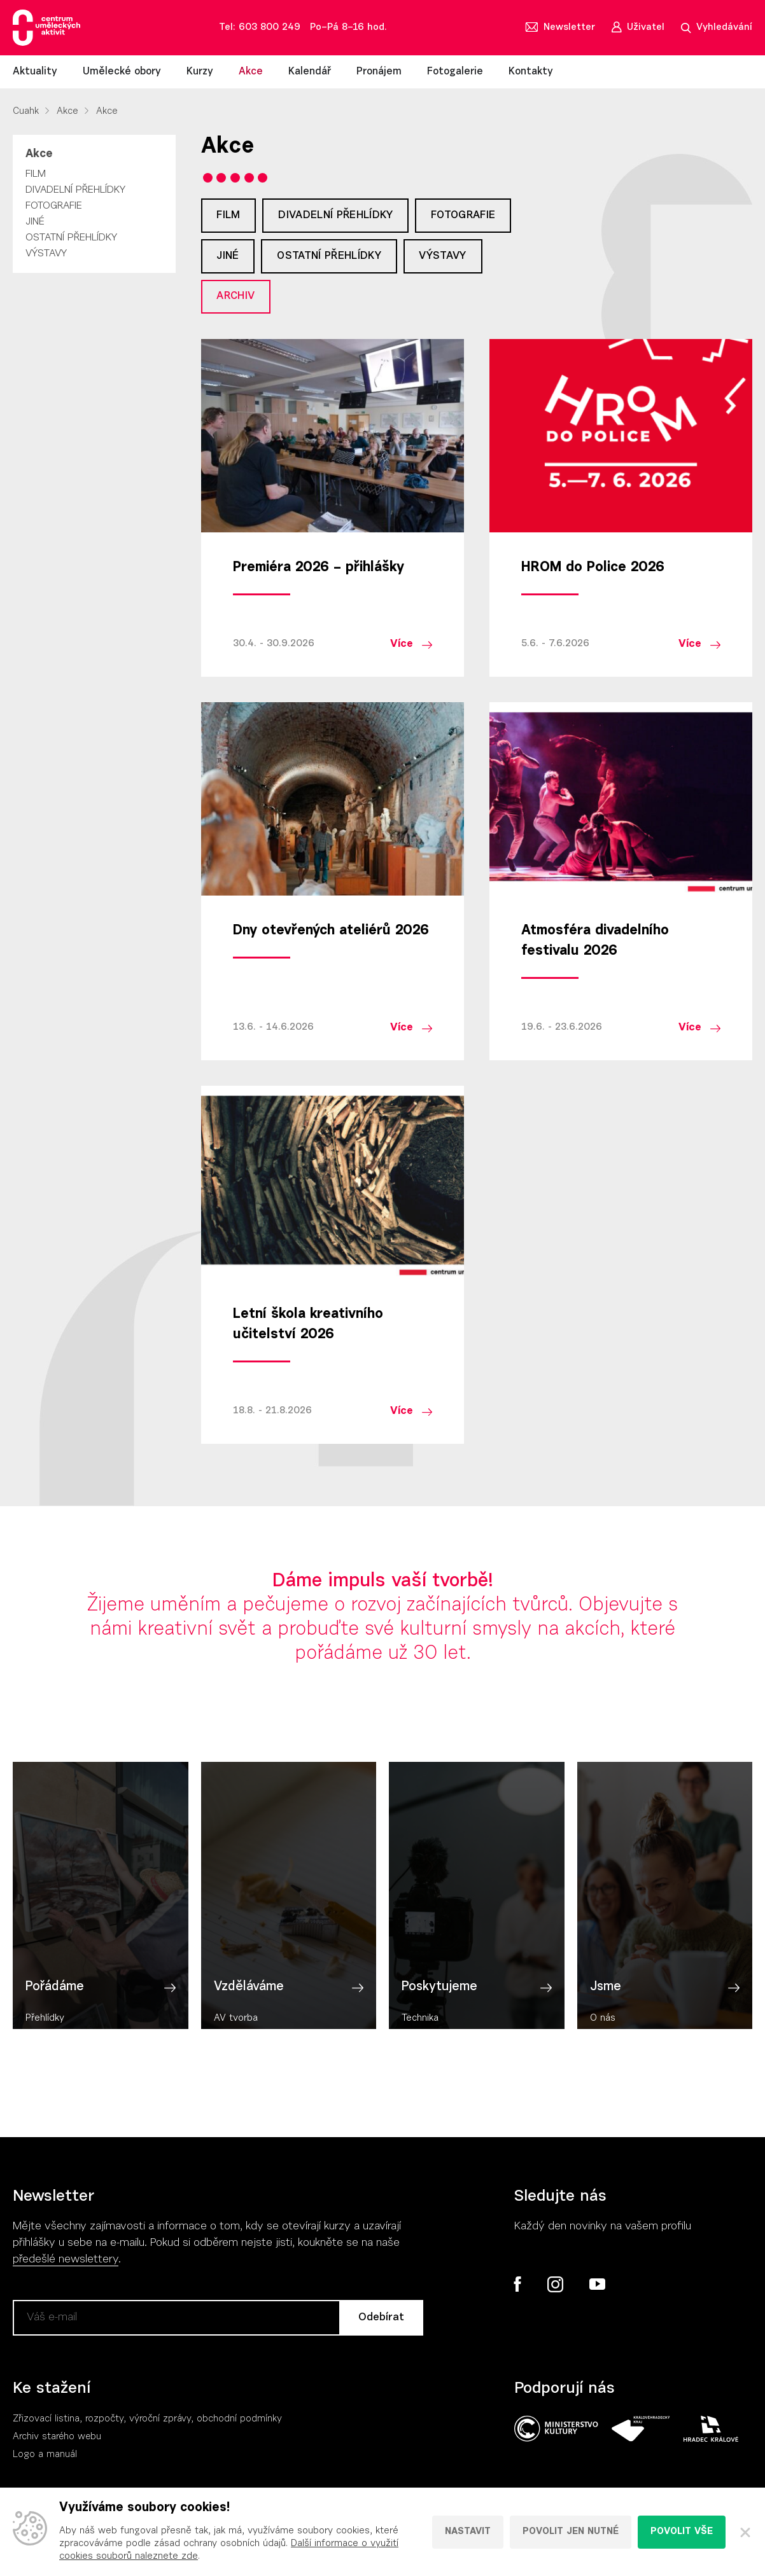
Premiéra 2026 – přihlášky (318, 572)
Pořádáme (54, 2013)
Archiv (237, 299)
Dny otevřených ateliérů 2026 (331, 936)
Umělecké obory (122, 72)
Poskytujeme (439, 2013)
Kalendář (309, 72)
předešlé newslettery (65, 2264)
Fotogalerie (455, 72)
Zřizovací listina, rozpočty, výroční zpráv (99, 2423)
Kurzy (199, 72)
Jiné (35, 222)
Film (35, 174)
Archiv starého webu (57, 2441)
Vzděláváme (249, 2013)
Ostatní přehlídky (71, 238)
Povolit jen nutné (571, 2532)
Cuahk (26, 111)
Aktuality (35, 72)
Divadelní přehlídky (75, 190)
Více (401, 648)
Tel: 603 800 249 (259, 27)
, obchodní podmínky (236, 2423)
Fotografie (53, 206)
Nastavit (468, 2532)
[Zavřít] (745, 2532)
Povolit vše (681, 2532)
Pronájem (379, 72)
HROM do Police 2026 (592, 572)
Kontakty (531, 72)
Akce (251, 72)
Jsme (605, 2013)
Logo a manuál (45, 2459)
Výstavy (46, 254)
